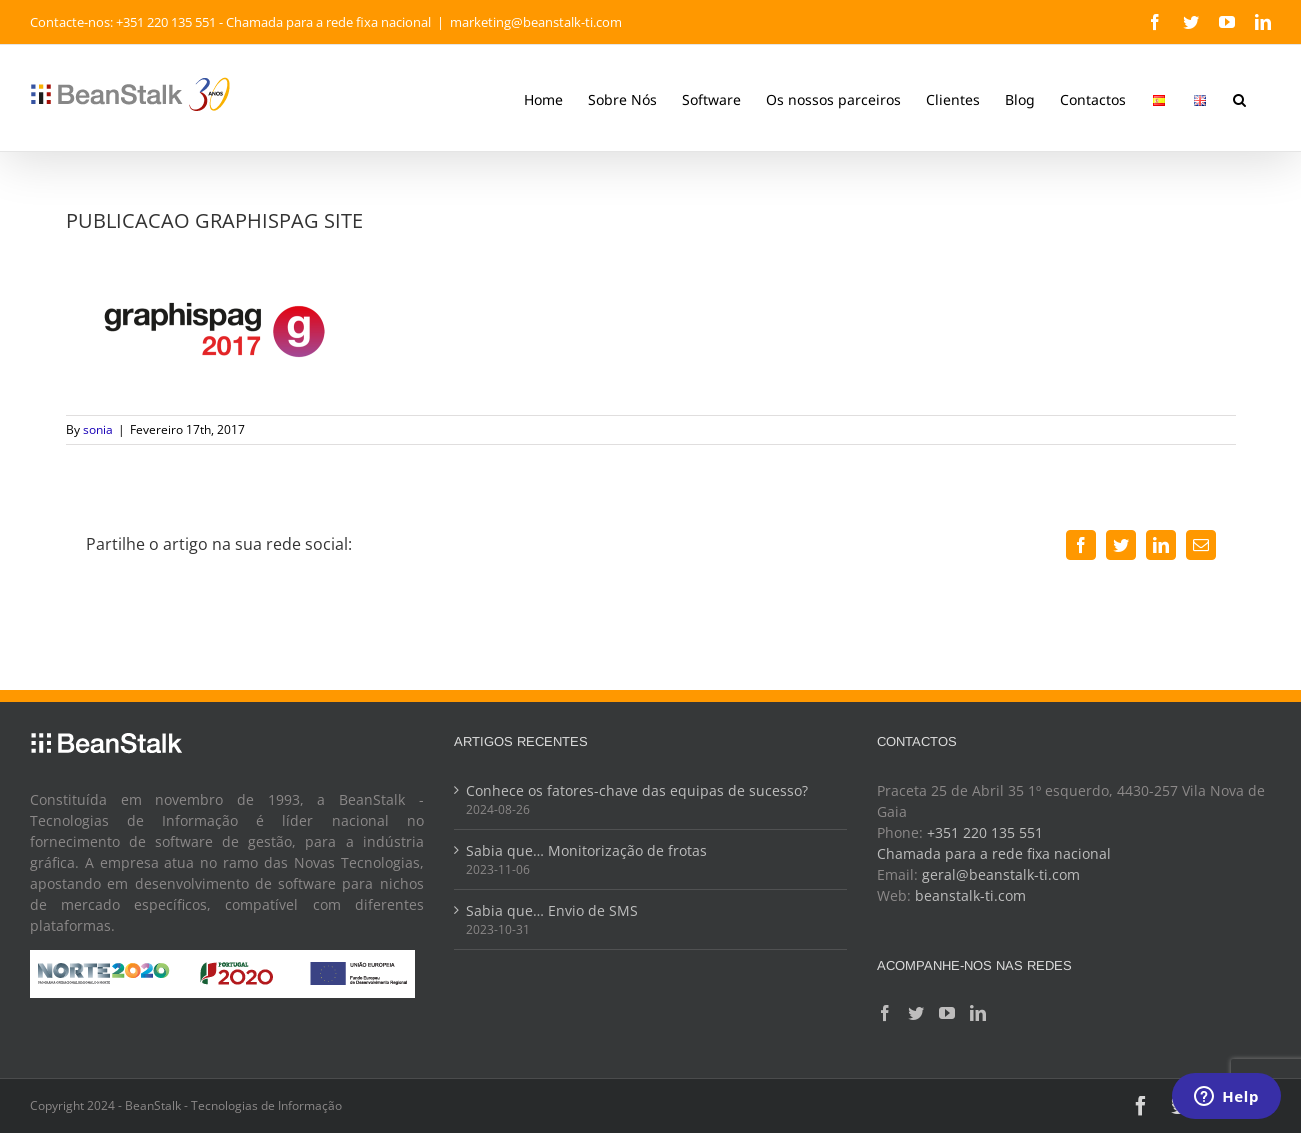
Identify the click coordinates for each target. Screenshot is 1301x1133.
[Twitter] (916, 1013)
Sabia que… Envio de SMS (552, 910)
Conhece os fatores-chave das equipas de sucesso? (637, 790)
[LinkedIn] (978, 1013)
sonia (98, 429)
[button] (1239, 98)
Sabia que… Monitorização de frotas (586, 850)
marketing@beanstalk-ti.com (536, 22)
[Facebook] (885, 1013)
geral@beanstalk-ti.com (1001, 874)
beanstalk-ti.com (970, 895)
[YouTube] (947, 1013)
